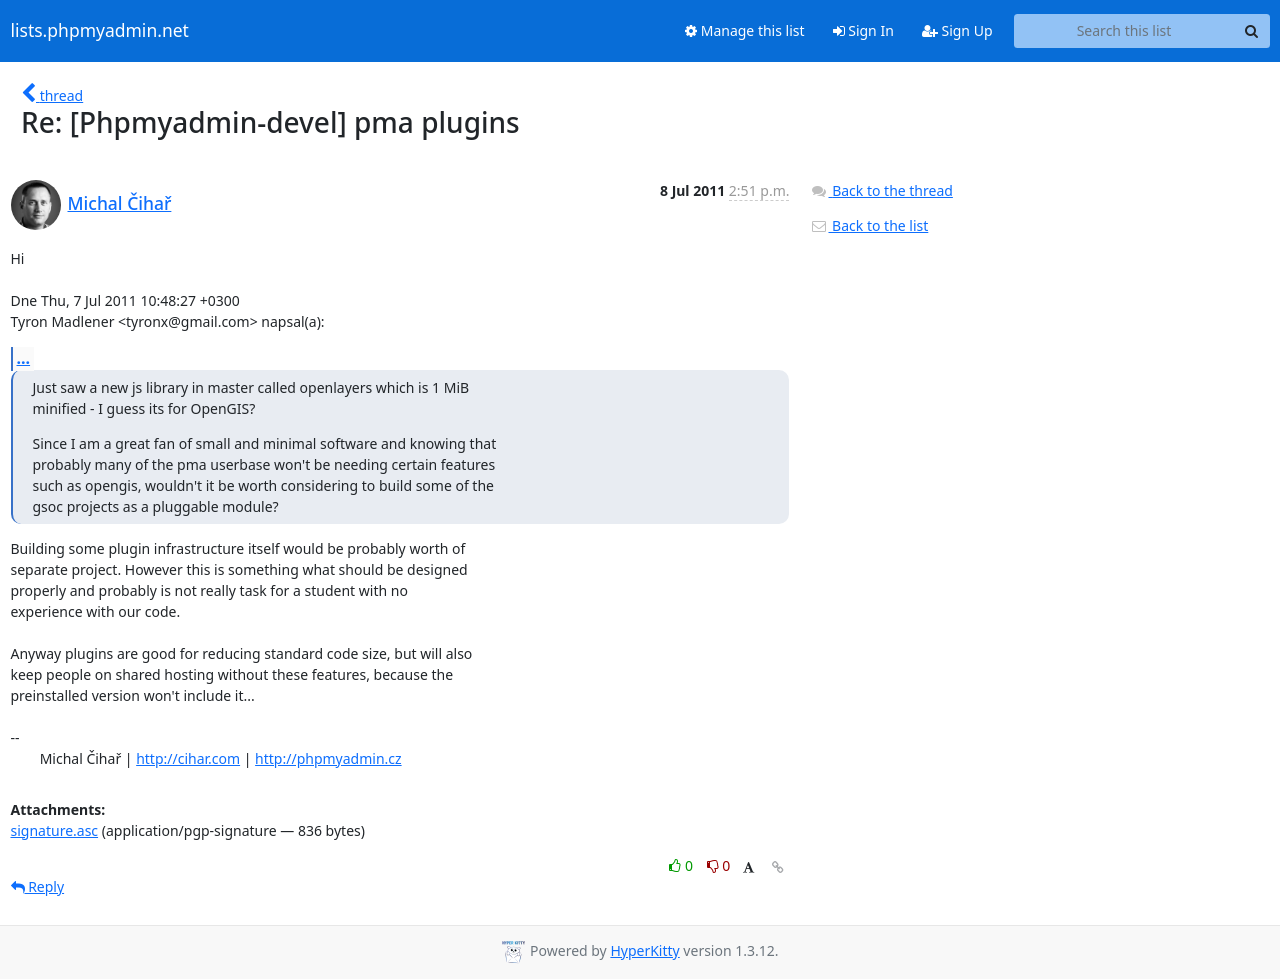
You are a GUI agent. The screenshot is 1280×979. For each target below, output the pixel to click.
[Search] (1252, 31)
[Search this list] (1124, 31)
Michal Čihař (120, 203)
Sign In (863, 30)
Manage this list (745, 30)
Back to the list (869, 225)
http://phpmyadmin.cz (328, 758)
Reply (38, 886)
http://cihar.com (188, 758)
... (24, 358)
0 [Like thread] (682, 865)
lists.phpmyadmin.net (100, 31)
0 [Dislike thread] (719, 865)
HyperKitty (644, 950)
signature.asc (55, 830)
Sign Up (957, 30)
